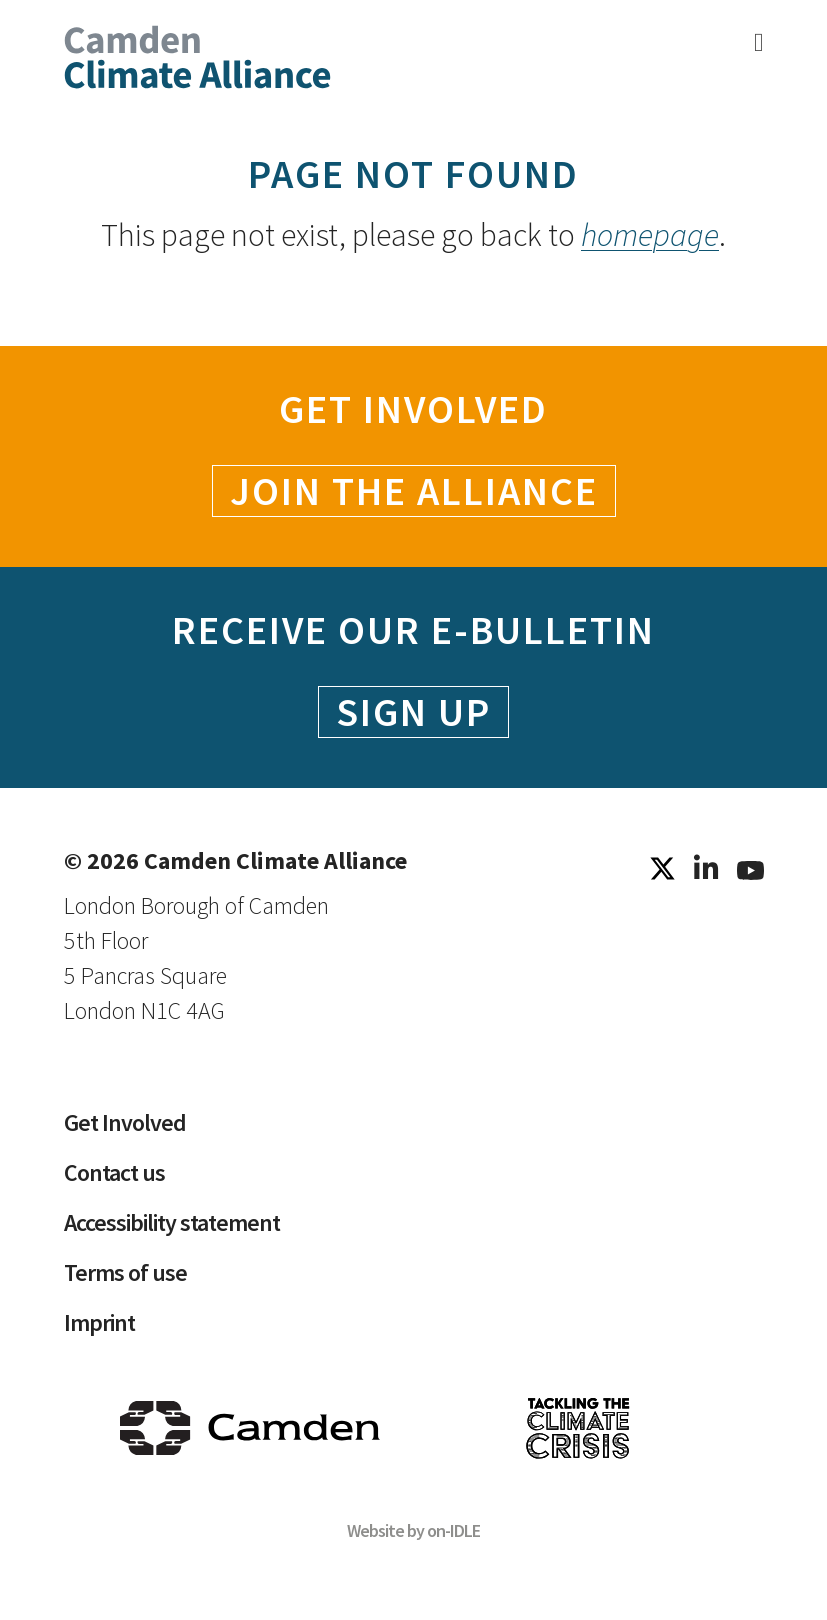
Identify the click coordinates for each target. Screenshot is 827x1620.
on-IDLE (453, 1530)
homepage (650, 235)
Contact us (114, 1172)
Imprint (99, 1322)
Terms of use (125, 1272)
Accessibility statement (172, 1222)
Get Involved (125, 1122)
